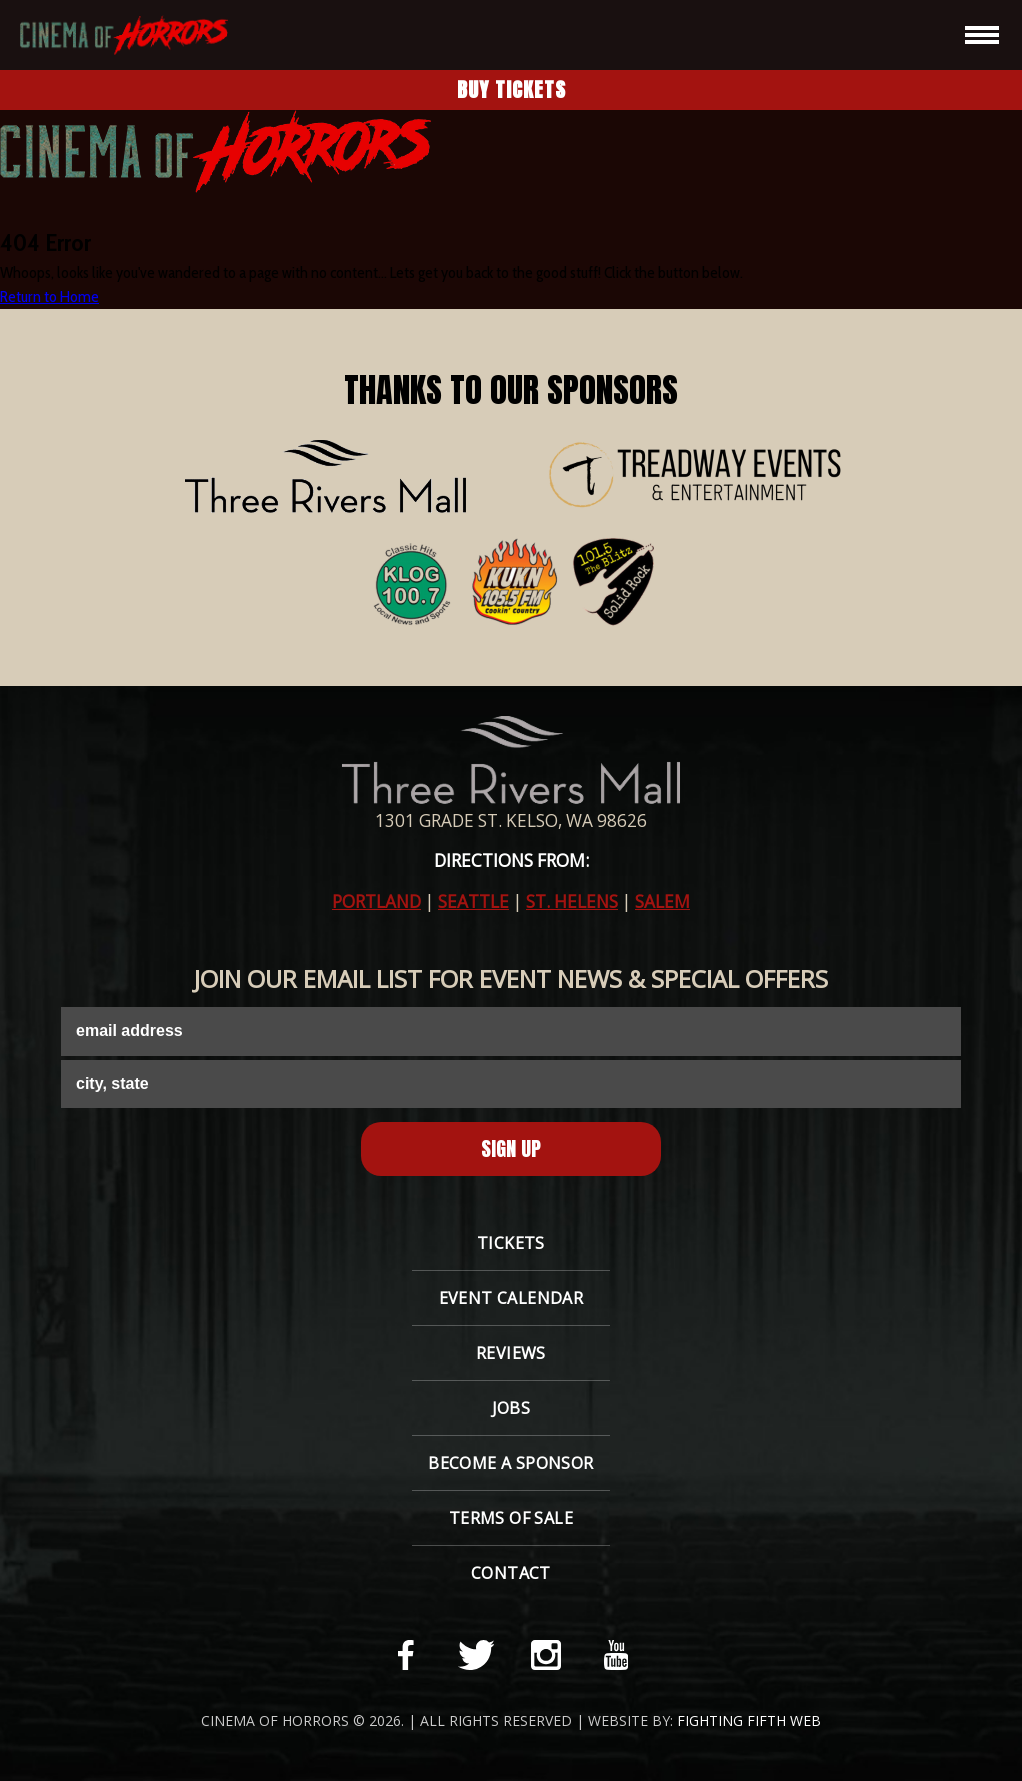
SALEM (662, 901)
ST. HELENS (572, 901)
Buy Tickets (511, 89)
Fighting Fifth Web (749, 1720)
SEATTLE (473, 901)
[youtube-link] (616, 1655)
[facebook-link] (406, 1655)
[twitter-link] (476, 1655)
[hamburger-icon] (982, 35)
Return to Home (49, 296)
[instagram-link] (546, 1655)
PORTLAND (376, 901)
